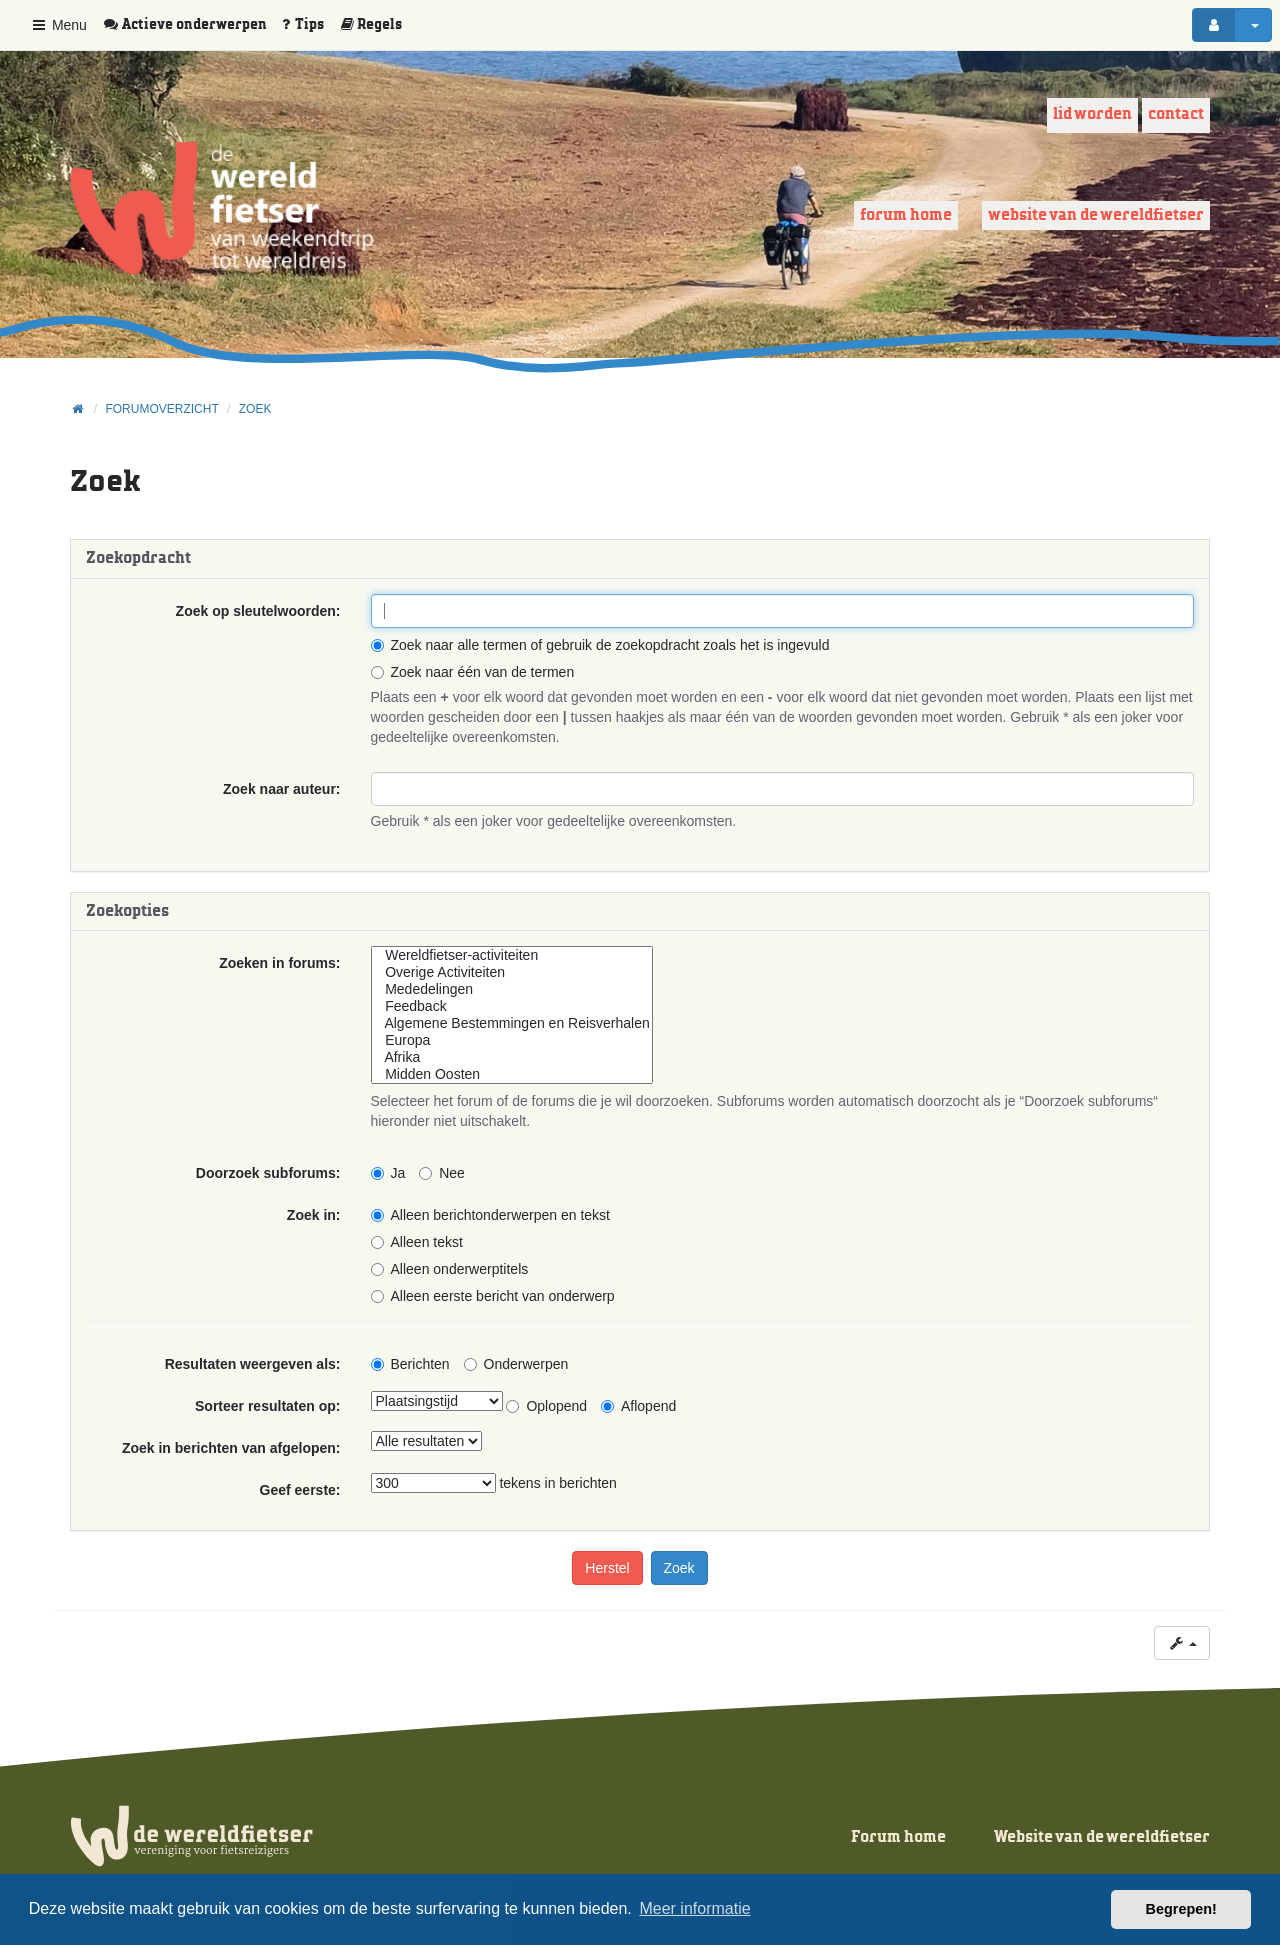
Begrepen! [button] (1181, 1909)
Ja (388, 1173)
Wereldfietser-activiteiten (512, 955)
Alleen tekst (417, 1242)
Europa (512, 1040)
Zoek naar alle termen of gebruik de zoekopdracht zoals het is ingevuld (600, 645)
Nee (442, 1173)
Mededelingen (512, 989)
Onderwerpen (516, 1364)
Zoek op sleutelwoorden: (258, 611)
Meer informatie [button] (694, 1908)
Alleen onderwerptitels (450, 1269)
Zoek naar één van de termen (473, 672)
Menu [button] (58, 25)
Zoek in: (314, 1215)
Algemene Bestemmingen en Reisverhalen (512, 1023)
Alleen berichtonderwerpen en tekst (490, 1215)
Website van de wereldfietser (1096, 215)
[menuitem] (192, 25)
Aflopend (638, 1406)
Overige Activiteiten (512, 972)
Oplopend (546, 1406)
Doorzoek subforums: (268, 1173)
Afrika (512, 1057)
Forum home (906, 215)
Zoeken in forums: (279, 963)
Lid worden (1092, 114)
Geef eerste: (300, 1490)
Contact (1176, 114)
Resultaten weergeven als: (253, 1364)
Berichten (410, 1364)
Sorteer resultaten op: (267, 1406)
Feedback (512, 1006)
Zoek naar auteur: (281, 789)
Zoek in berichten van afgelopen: (231, 1448)
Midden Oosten (512, 1074)
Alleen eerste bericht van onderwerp (493, 1296)
